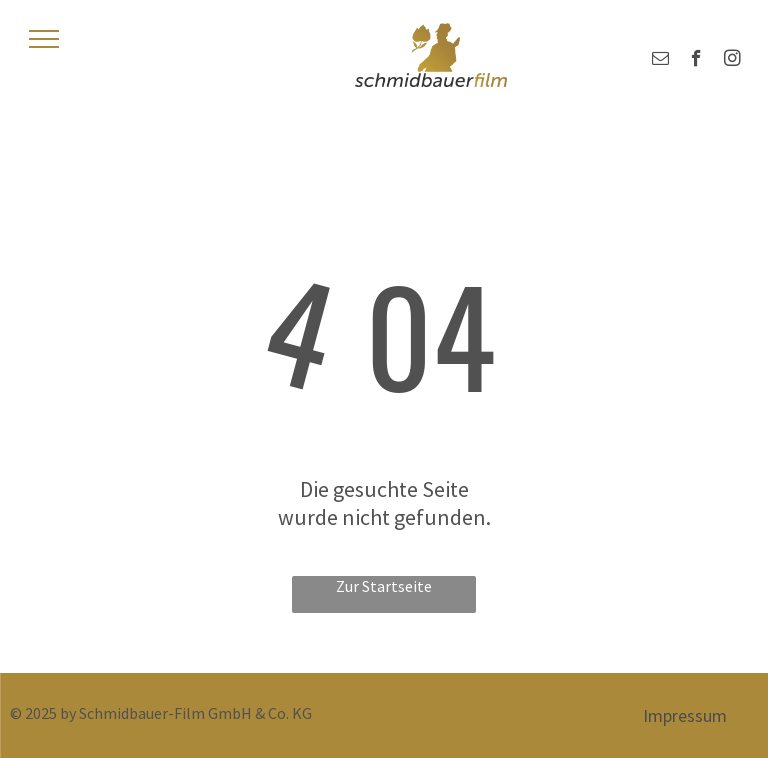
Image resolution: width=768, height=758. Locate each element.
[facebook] (696, 61)
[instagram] (732, 61)
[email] (660, 61)
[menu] (44, 39)
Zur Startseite (384, 586)
